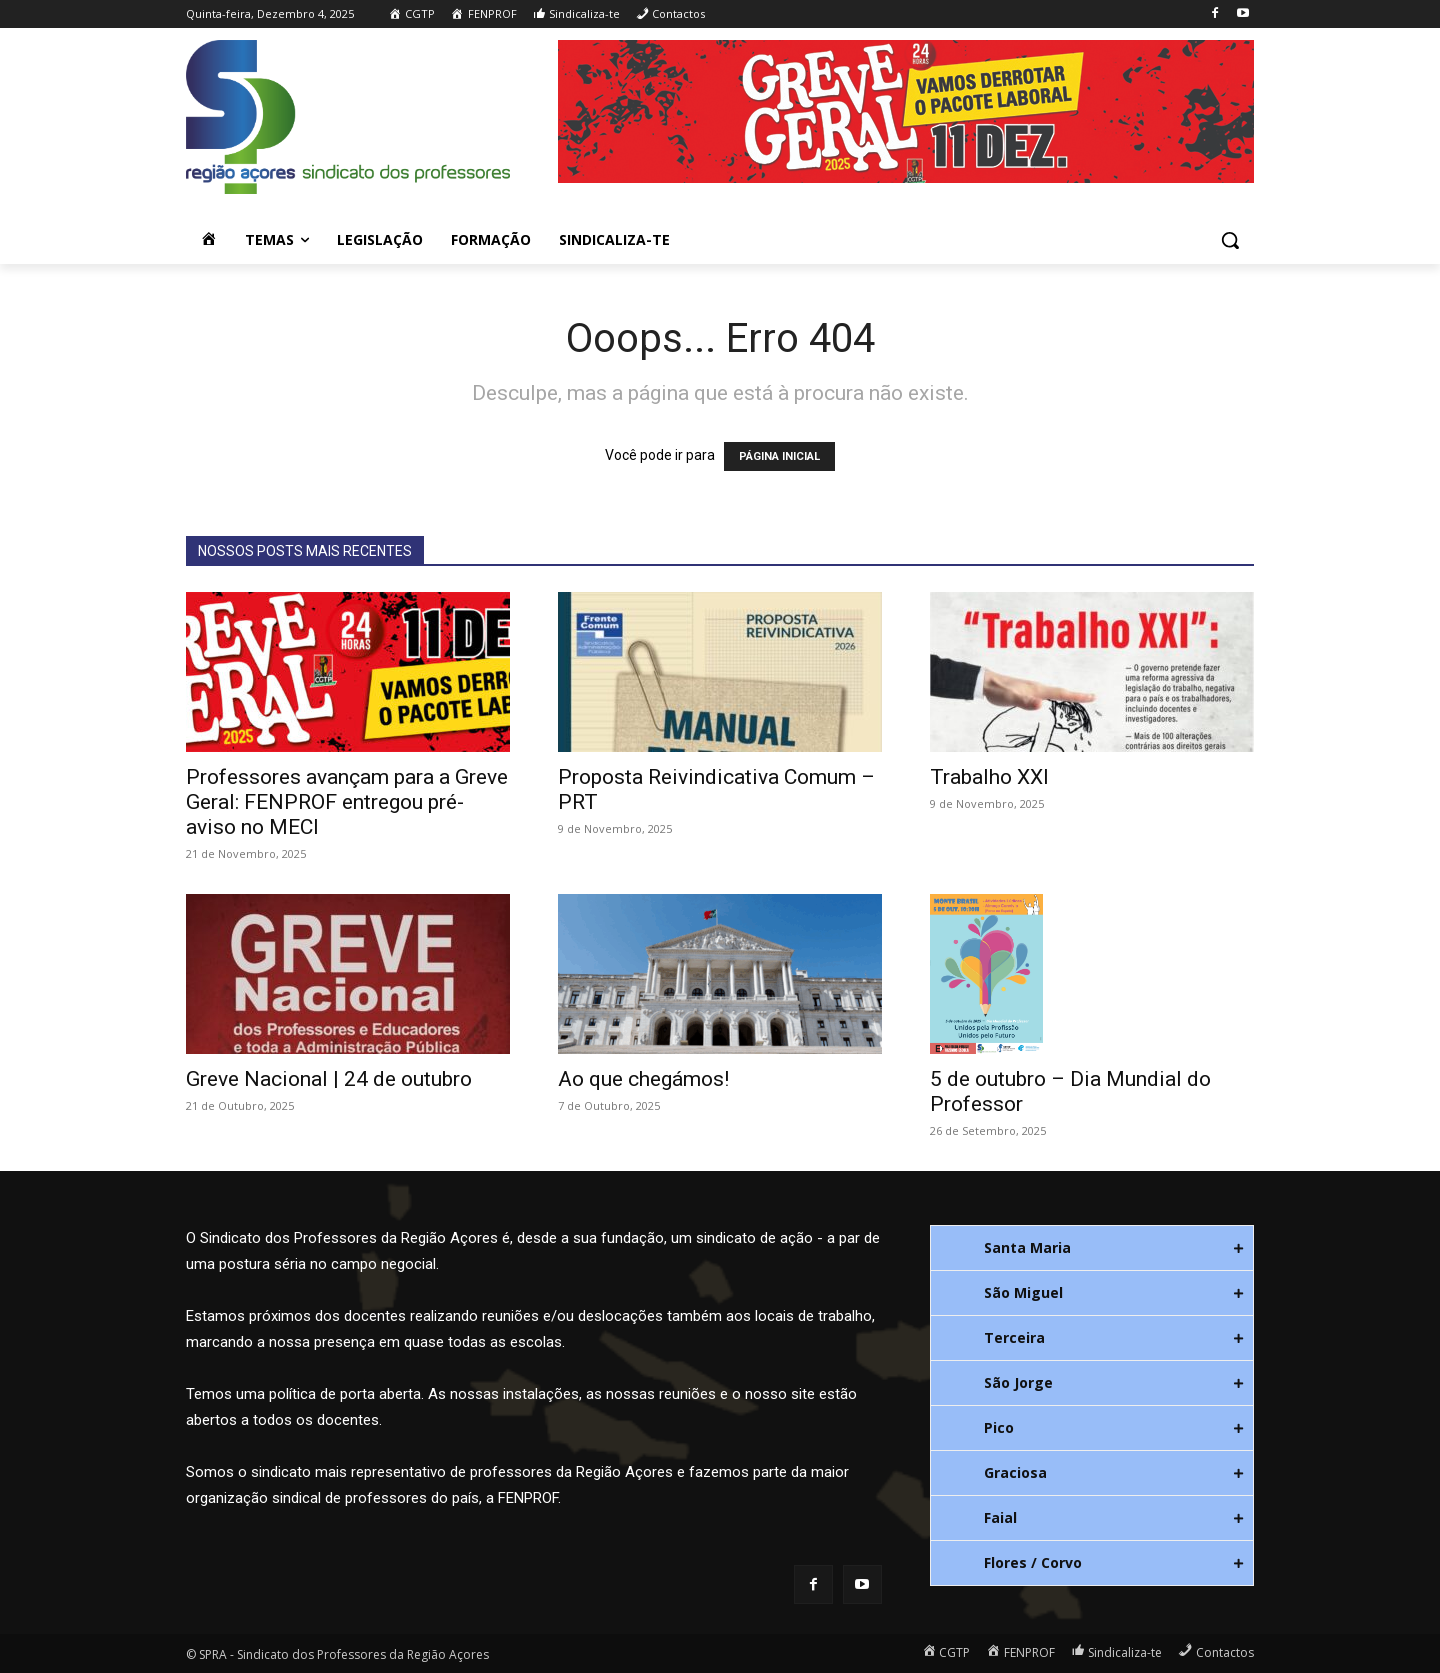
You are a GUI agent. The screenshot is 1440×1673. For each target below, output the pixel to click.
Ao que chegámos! (643, 1079)
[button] (1230, 240)
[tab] (1092, 1248)
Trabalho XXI (989, 777)
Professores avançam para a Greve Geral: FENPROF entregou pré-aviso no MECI (347, 802)
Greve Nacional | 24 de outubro (329, 1079)
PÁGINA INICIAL (779, 456)
